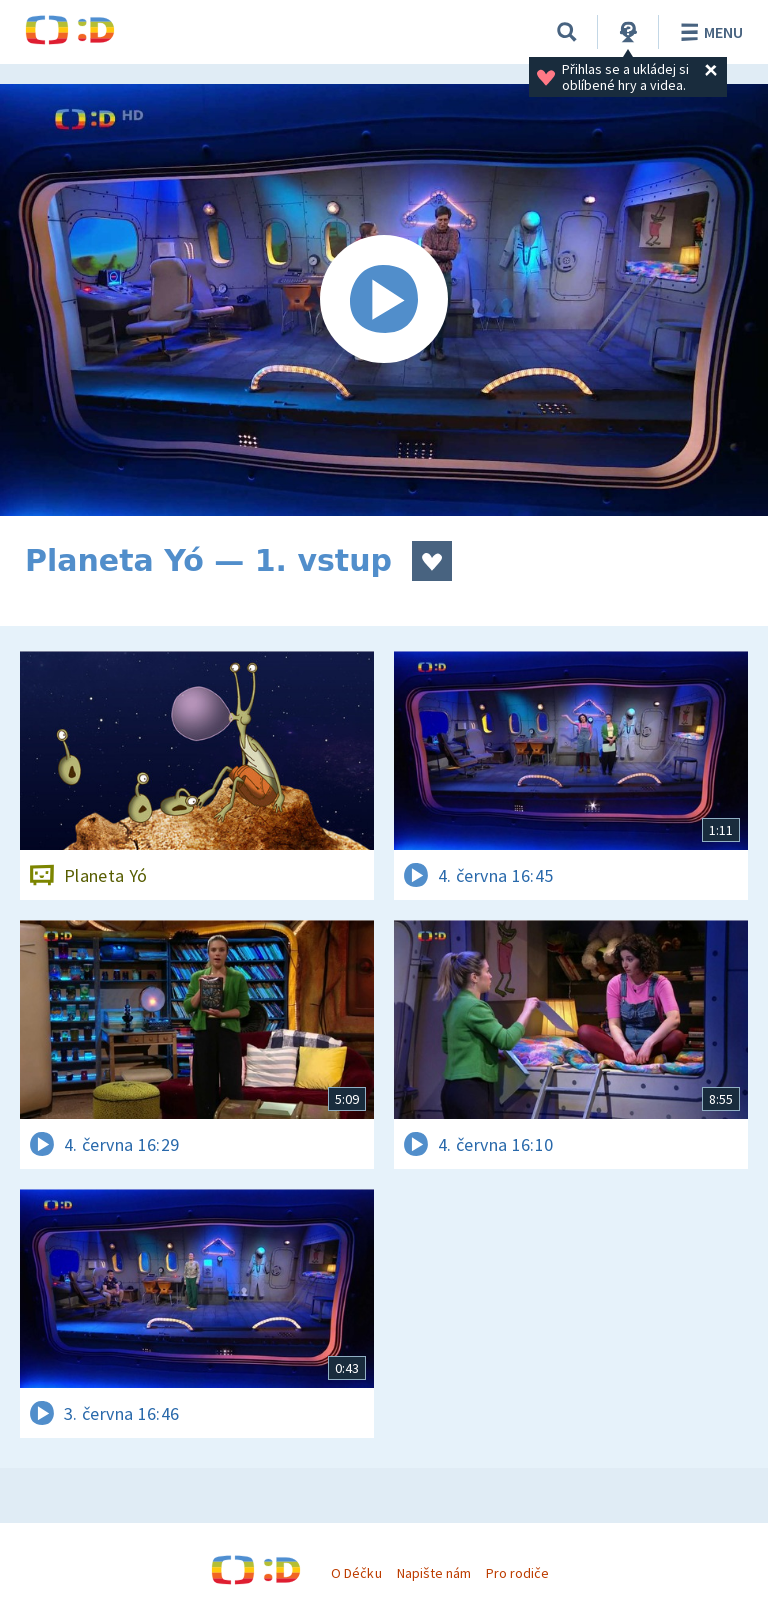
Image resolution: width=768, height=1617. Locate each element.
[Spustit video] (384, 300)
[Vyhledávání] (567, 32)
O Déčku (356, 1573)
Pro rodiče (517, 1573)
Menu (708, 32)
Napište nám (434, 1573)
